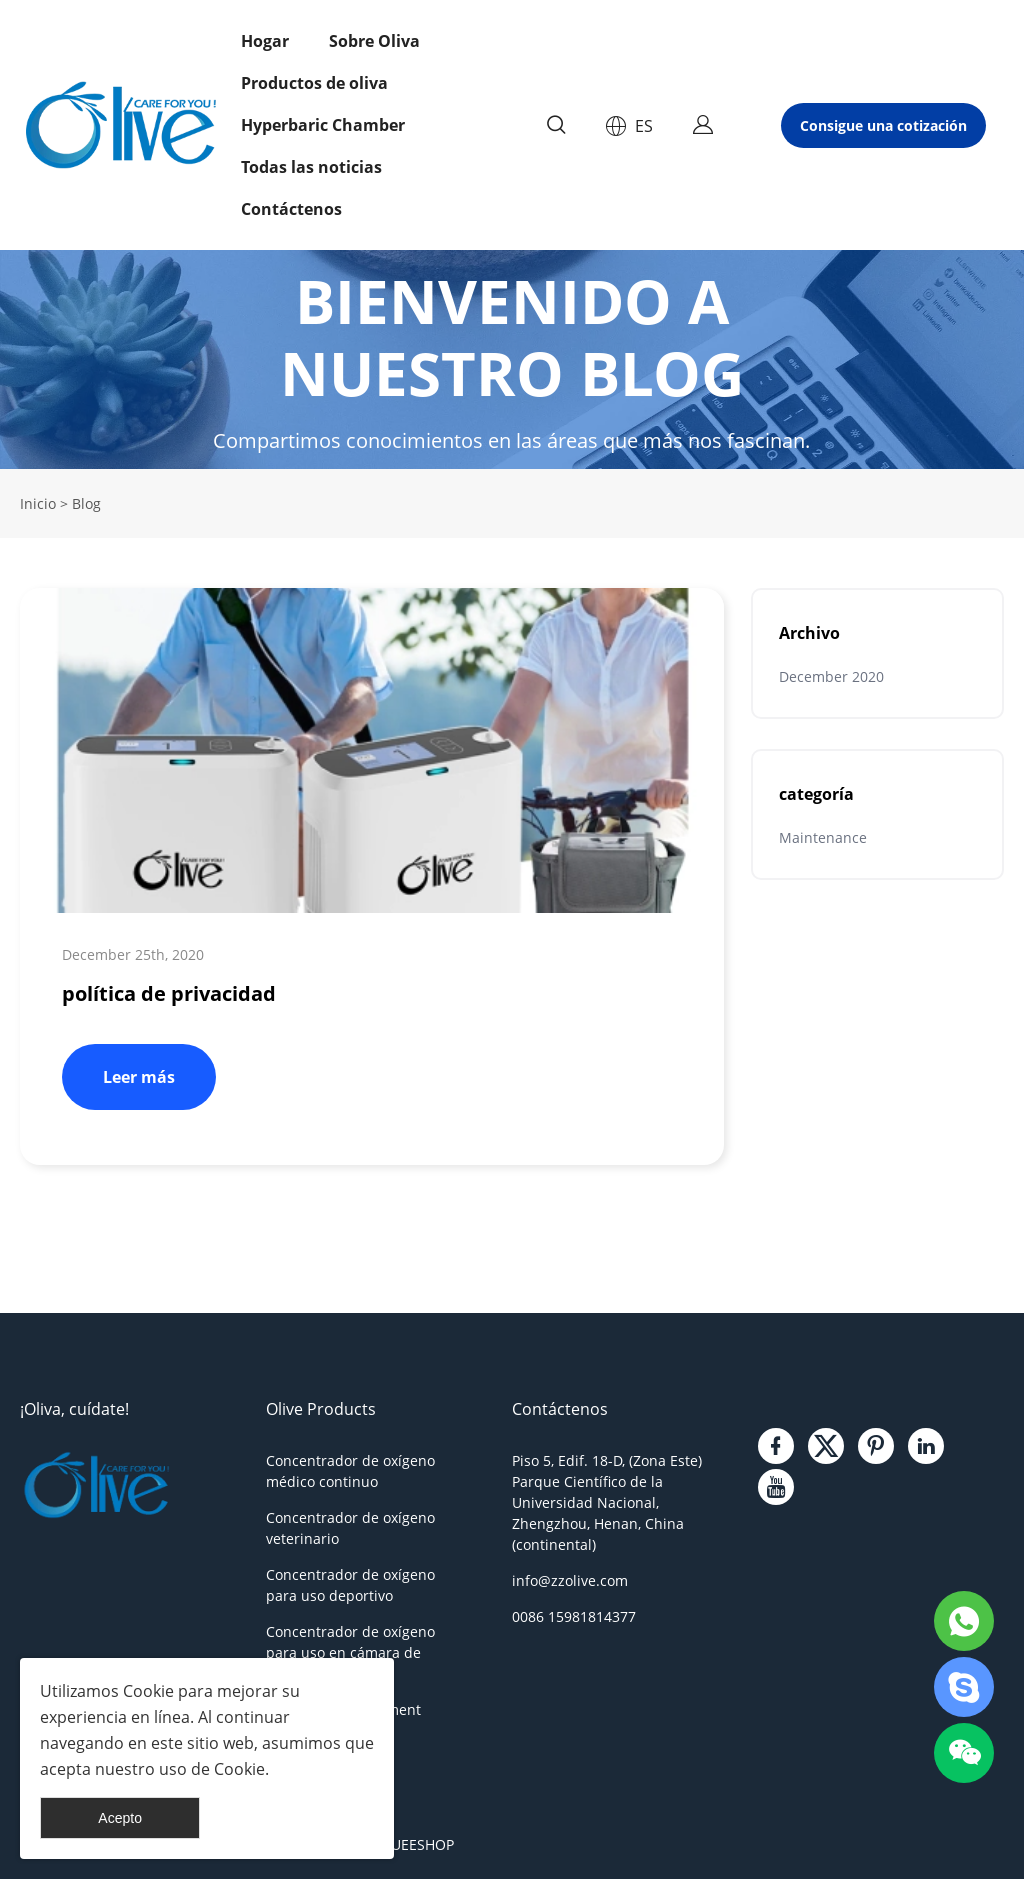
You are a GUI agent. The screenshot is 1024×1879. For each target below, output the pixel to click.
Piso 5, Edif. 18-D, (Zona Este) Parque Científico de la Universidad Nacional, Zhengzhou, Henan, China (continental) (607, 1502)
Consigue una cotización (883, 125)
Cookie (148, 1691)
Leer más (139, 1077)
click (512, 359)
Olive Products (321, 1409)
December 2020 (831, 676)
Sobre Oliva (374, 41)
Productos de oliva (314, 83)
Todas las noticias (311, 167)
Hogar (265, 41)
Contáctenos (291, 209)
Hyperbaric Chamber (323, 125)
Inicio (38, 503)
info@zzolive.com (570, 1580)
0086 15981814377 (574, 1616)
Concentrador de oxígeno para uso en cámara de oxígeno (350, 1652)
